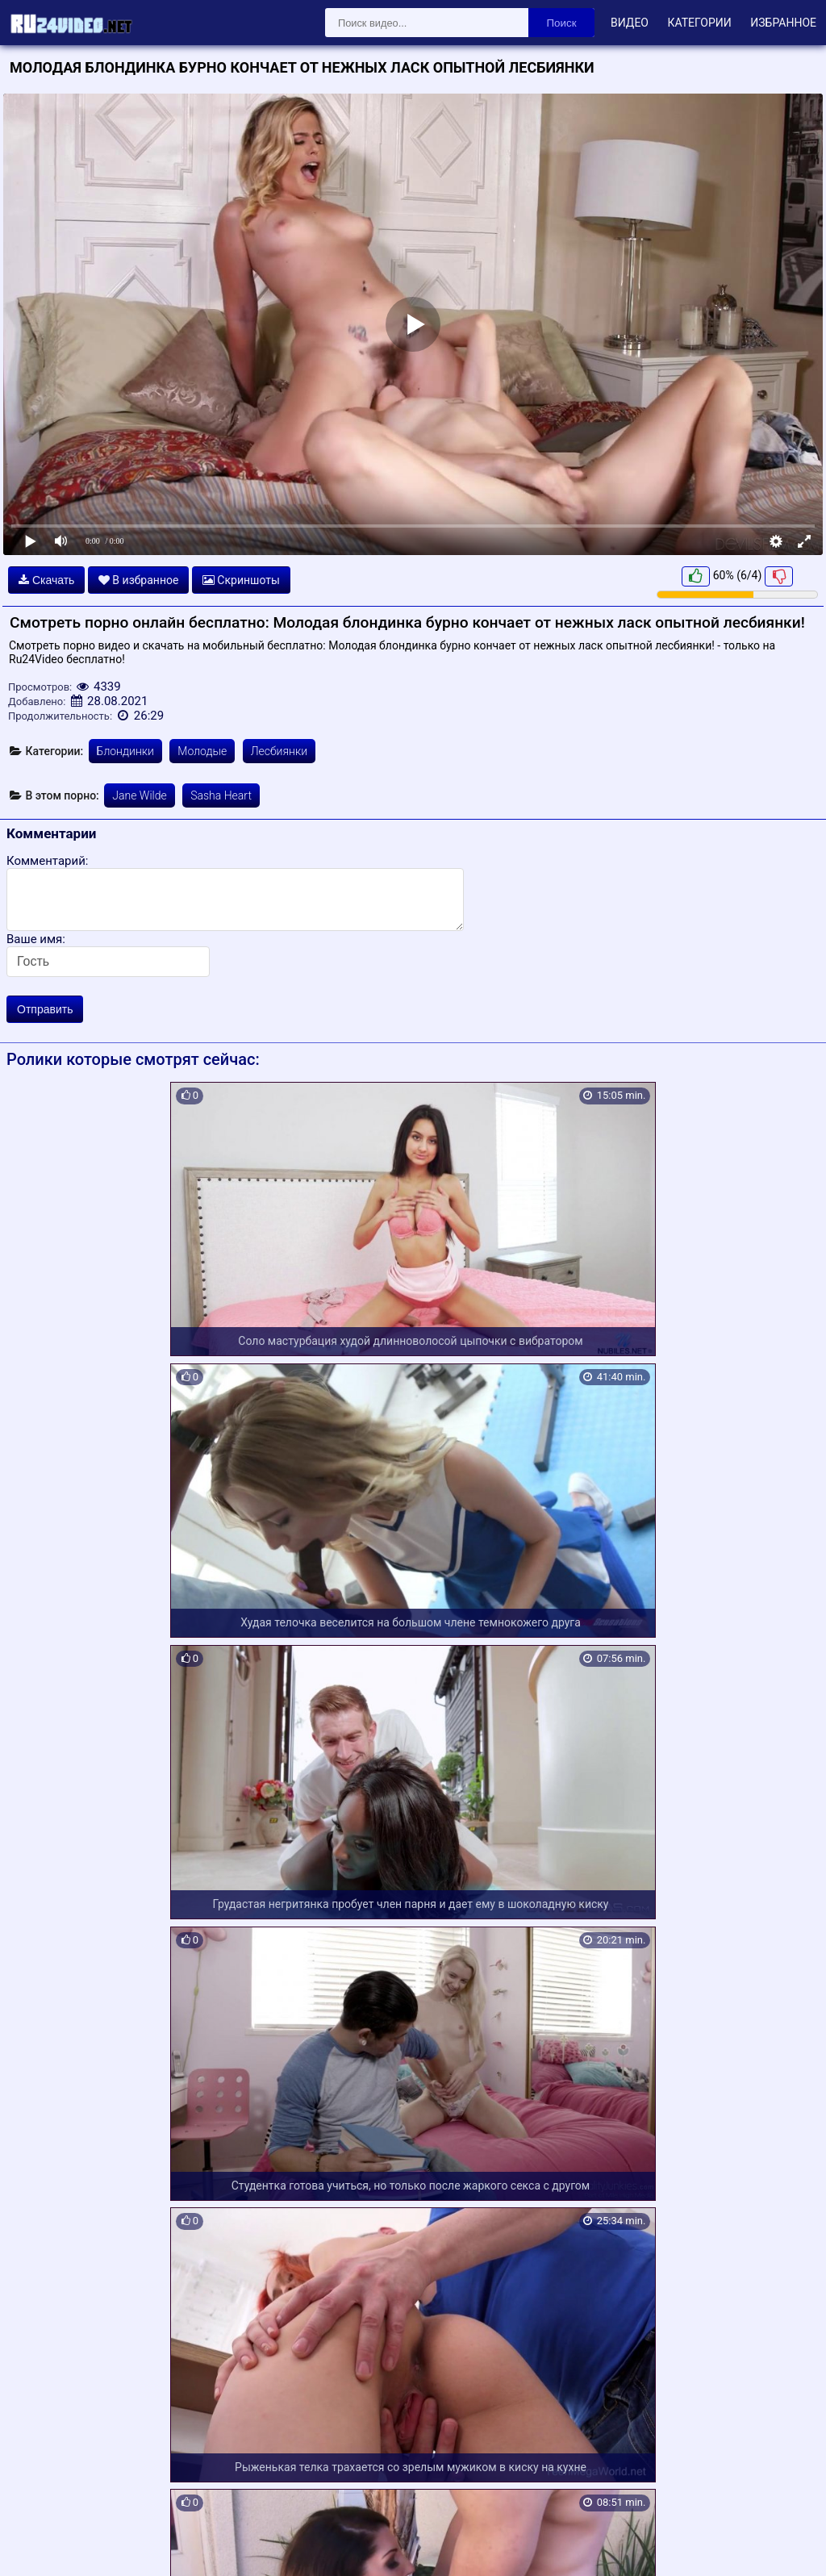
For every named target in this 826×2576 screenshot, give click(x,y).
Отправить (45, 1009)
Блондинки (125, 751)
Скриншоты (241, 580)
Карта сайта (36, 2545)
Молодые (202, 751)
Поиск (562, 23)
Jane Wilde (139, 795)
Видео (630, 22)
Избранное (783, 22)
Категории (699, 22)
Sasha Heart (221, 795)
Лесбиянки (279, 751)
